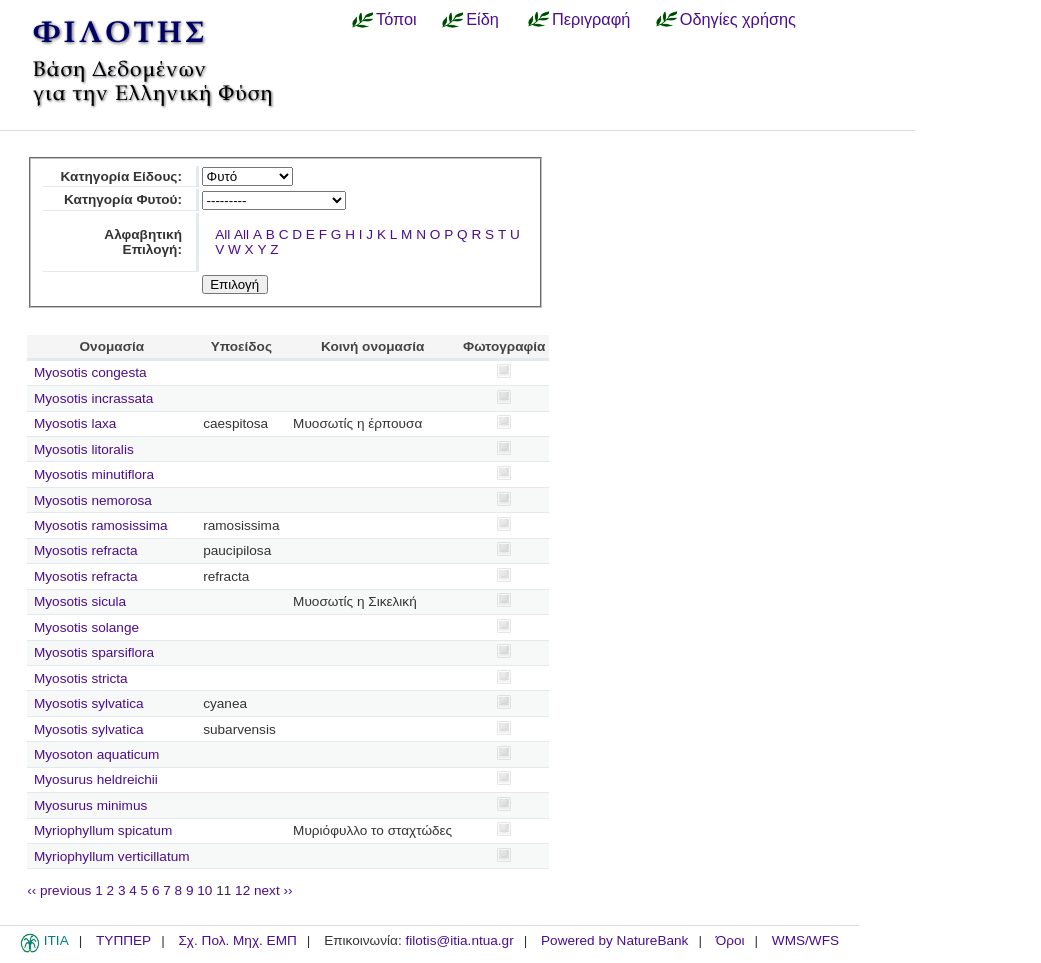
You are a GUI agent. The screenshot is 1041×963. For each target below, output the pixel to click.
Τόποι (396, 19)
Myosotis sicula (80, 601)
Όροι (730, 940)
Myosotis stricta (81, 678)
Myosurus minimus (90, 805)
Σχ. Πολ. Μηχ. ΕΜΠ (237, 940)
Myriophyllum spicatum (103, 830)
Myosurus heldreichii (96, 779)
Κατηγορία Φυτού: (123, 199)
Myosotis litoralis (84, 449)
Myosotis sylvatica (89, 703)
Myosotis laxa (75, 423)
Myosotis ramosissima (101, 525)
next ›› (273, 890)
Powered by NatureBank (614, 940)
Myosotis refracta (86, 550)
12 (242, 890)
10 (204, 890)
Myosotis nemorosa (93, 500)
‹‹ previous (59, 890)
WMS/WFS (805, 940)
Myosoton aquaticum (96, 754)
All (222, 234)
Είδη (482, 19)
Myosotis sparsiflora (94, 652)
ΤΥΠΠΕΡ (123, 940)
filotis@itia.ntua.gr (459, 940)
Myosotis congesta (90, 372)
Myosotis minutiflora (94, 474)
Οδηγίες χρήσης (738, 19)
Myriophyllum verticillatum (112, 856)
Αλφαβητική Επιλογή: (143, 242)
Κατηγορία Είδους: (121, 176)
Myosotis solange (86, 627)
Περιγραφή (591, 19)
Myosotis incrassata (93, 398)
